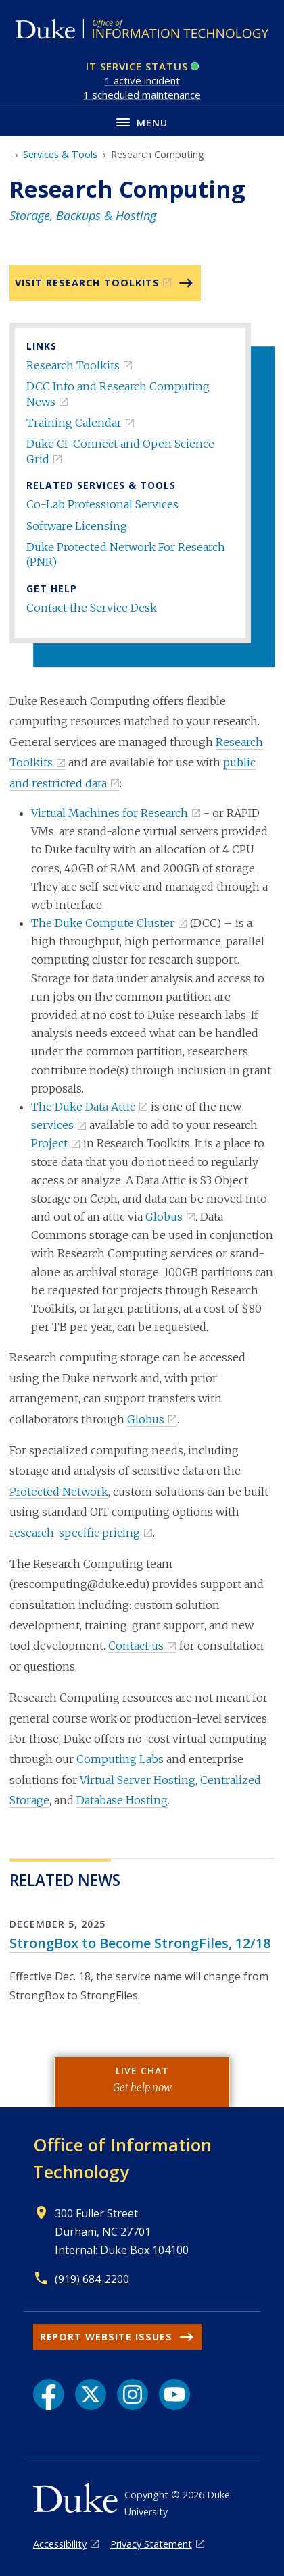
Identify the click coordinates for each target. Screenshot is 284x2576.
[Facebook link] (48, 2394)
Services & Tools (60, 154)
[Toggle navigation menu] (142, 121)
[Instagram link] (132, 2394)
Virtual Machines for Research (109, 813)
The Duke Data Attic (83, 1106)
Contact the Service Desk (91, 607)
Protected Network (58, 1491)
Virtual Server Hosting (137, 1780)
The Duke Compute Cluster (102, 923)
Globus (164, 1217)
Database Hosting (122, 1800)
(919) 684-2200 (92, 2278)
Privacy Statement (151, 2544)
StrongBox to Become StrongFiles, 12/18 (139, 1943)
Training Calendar (74, 422)
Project (49, 1143)
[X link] (90, 2394)
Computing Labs (120, 1759)
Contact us (136, 1645)
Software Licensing (76, 526)
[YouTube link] (174, 2394)
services (52, 1125)
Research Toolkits (73, 365)
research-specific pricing (74, 1533)
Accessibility (60, 2544)
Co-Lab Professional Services (102, 504)
